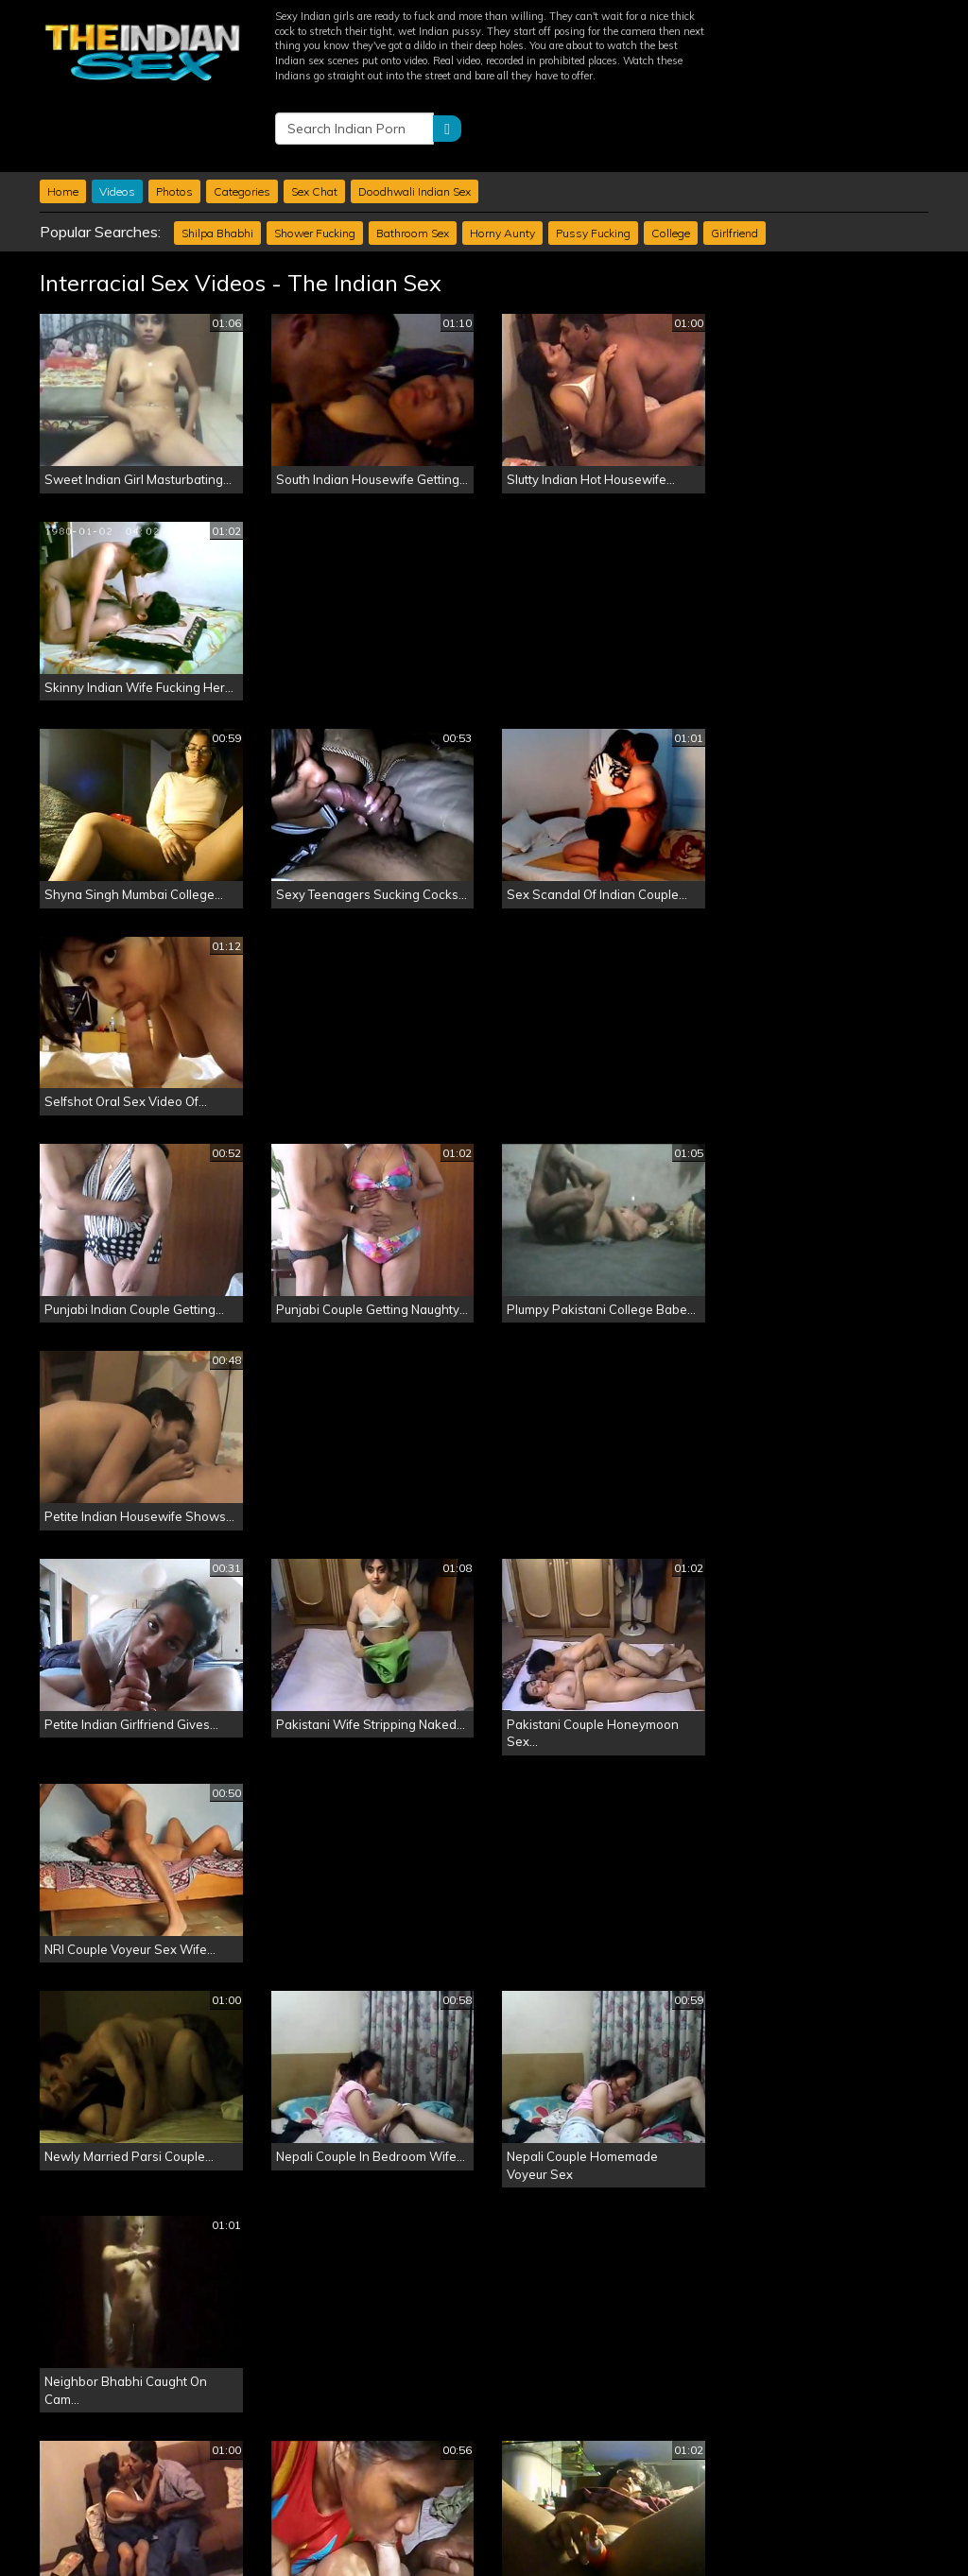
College (670, 155)
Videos (117, 114)
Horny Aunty (502, 155)
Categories (242, 114)
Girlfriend (734, 155)
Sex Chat (314, 114)
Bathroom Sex (412, 155)
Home (62, 114)
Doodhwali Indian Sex (414, 114)
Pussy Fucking (593, 155)
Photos (174, 114)
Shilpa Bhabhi (217, 155)
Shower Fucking (314, 155)
